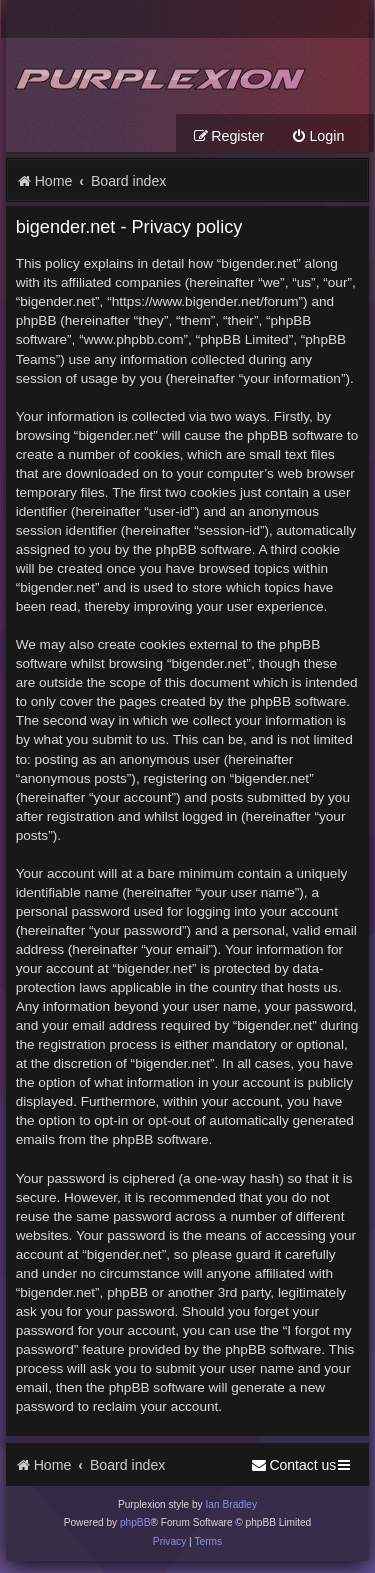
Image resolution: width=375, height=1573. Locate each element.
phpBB (135, 1522)
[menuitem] (317, 136)
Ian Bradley (231, 1504)
